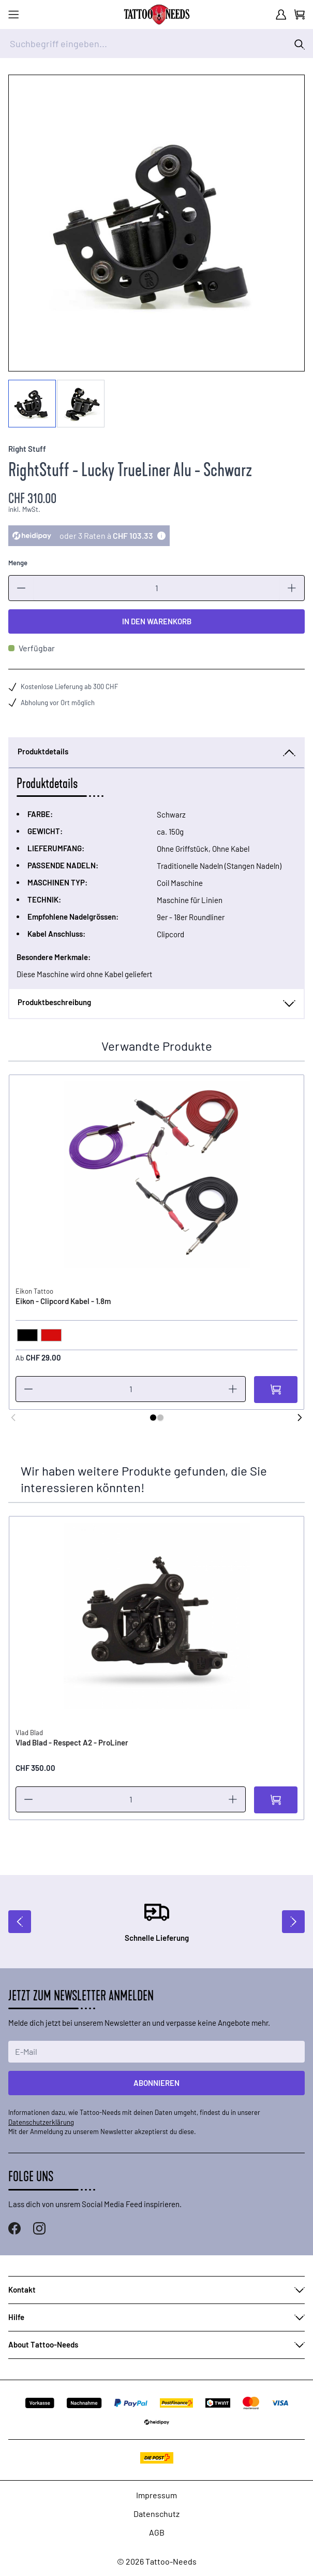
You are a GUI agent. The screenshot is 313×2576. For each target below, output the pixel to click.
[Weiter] (299, 1417)
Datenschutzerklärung (41, 2122)
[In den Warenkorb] (275, 1389)
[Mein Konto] (281, 14)
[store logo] (157, 14)
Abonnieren (156, 2082)
